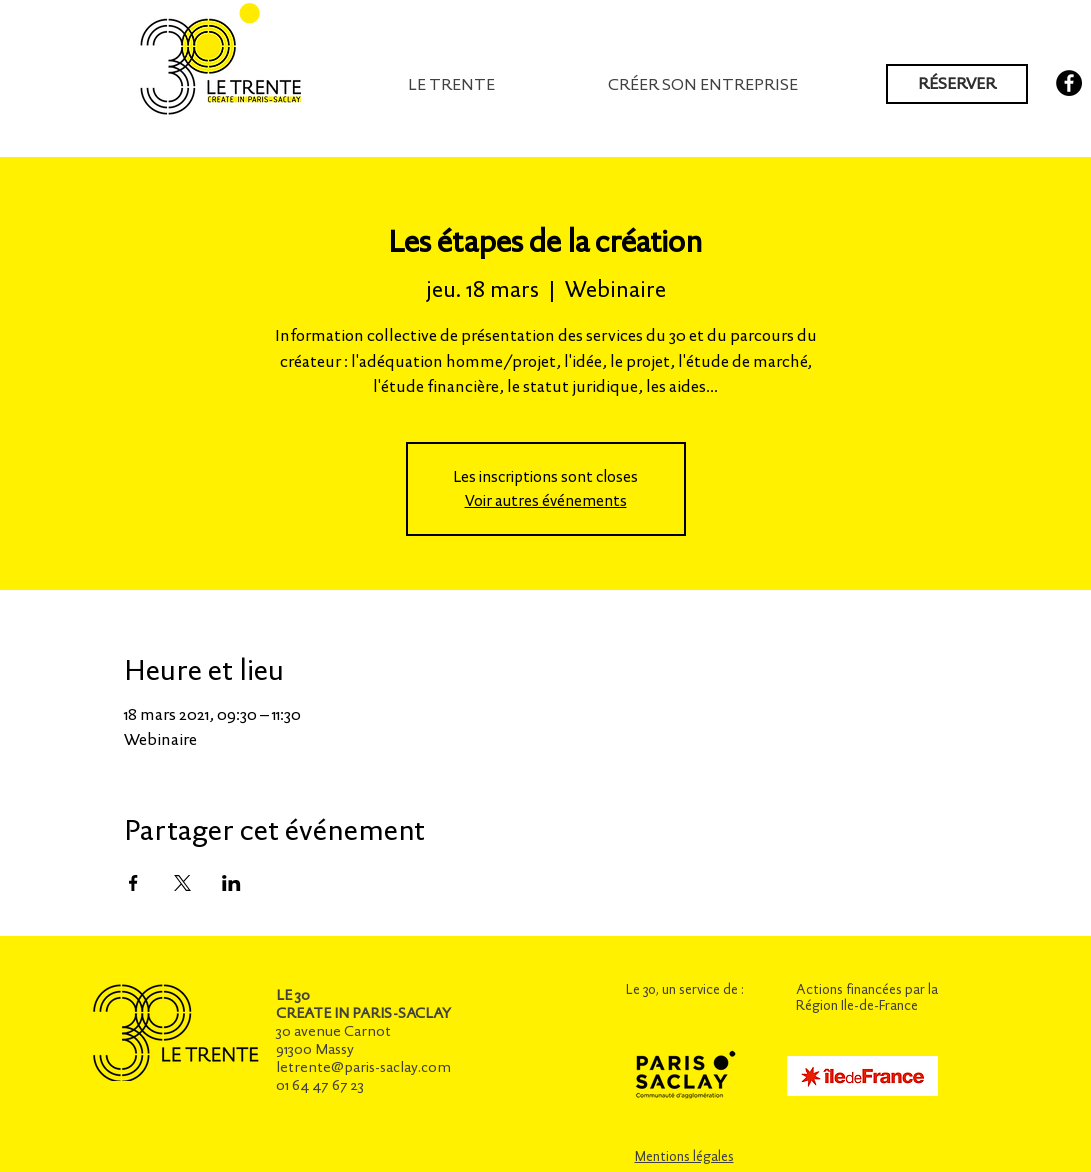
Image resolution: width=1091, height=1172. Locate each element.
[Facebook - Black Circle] (1069, 83)
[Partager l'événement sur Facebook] (133, 883)
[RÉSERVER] (957, 84)
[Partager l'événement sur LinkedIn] (231, 883)
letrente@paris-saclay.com (363, 1067)
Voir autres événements (546, 500)
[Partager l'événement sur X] (182, 883)
